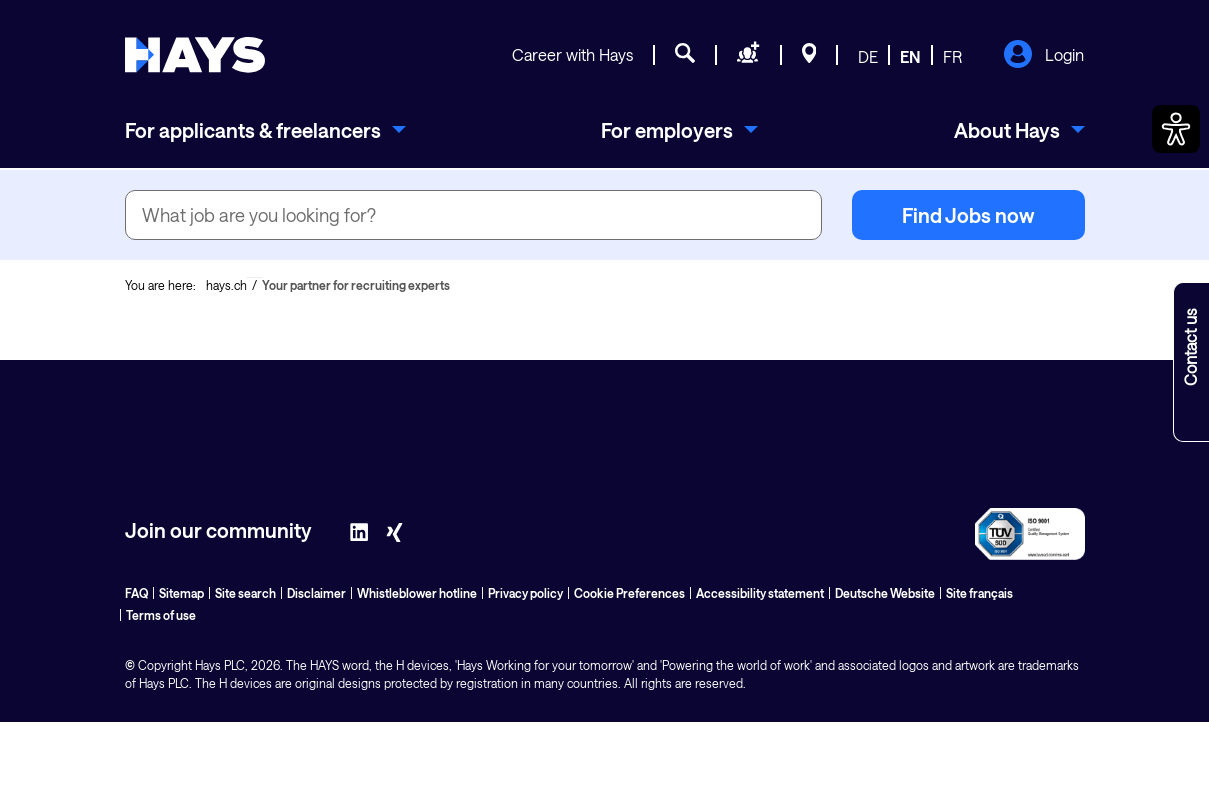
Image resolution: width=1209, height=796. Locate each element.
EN (910, 56)
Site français (979, 593)
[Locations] (809, 56)
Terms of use (161, 615)
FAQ (136, 593)
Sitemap (181, 593)
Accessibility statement (760, 593)
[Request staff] (748, 56)
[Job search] (685, 56)
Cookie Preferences (629, 593)
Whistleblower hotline (417, 593)
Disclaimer (316, 593)
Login (1043, 56)
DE (868, 56)
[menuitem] (265, 130)
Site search (245, 593)
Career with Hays (572, 54)
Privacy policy (525, 593)
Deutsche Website (885, 593)
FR (952, 56)
